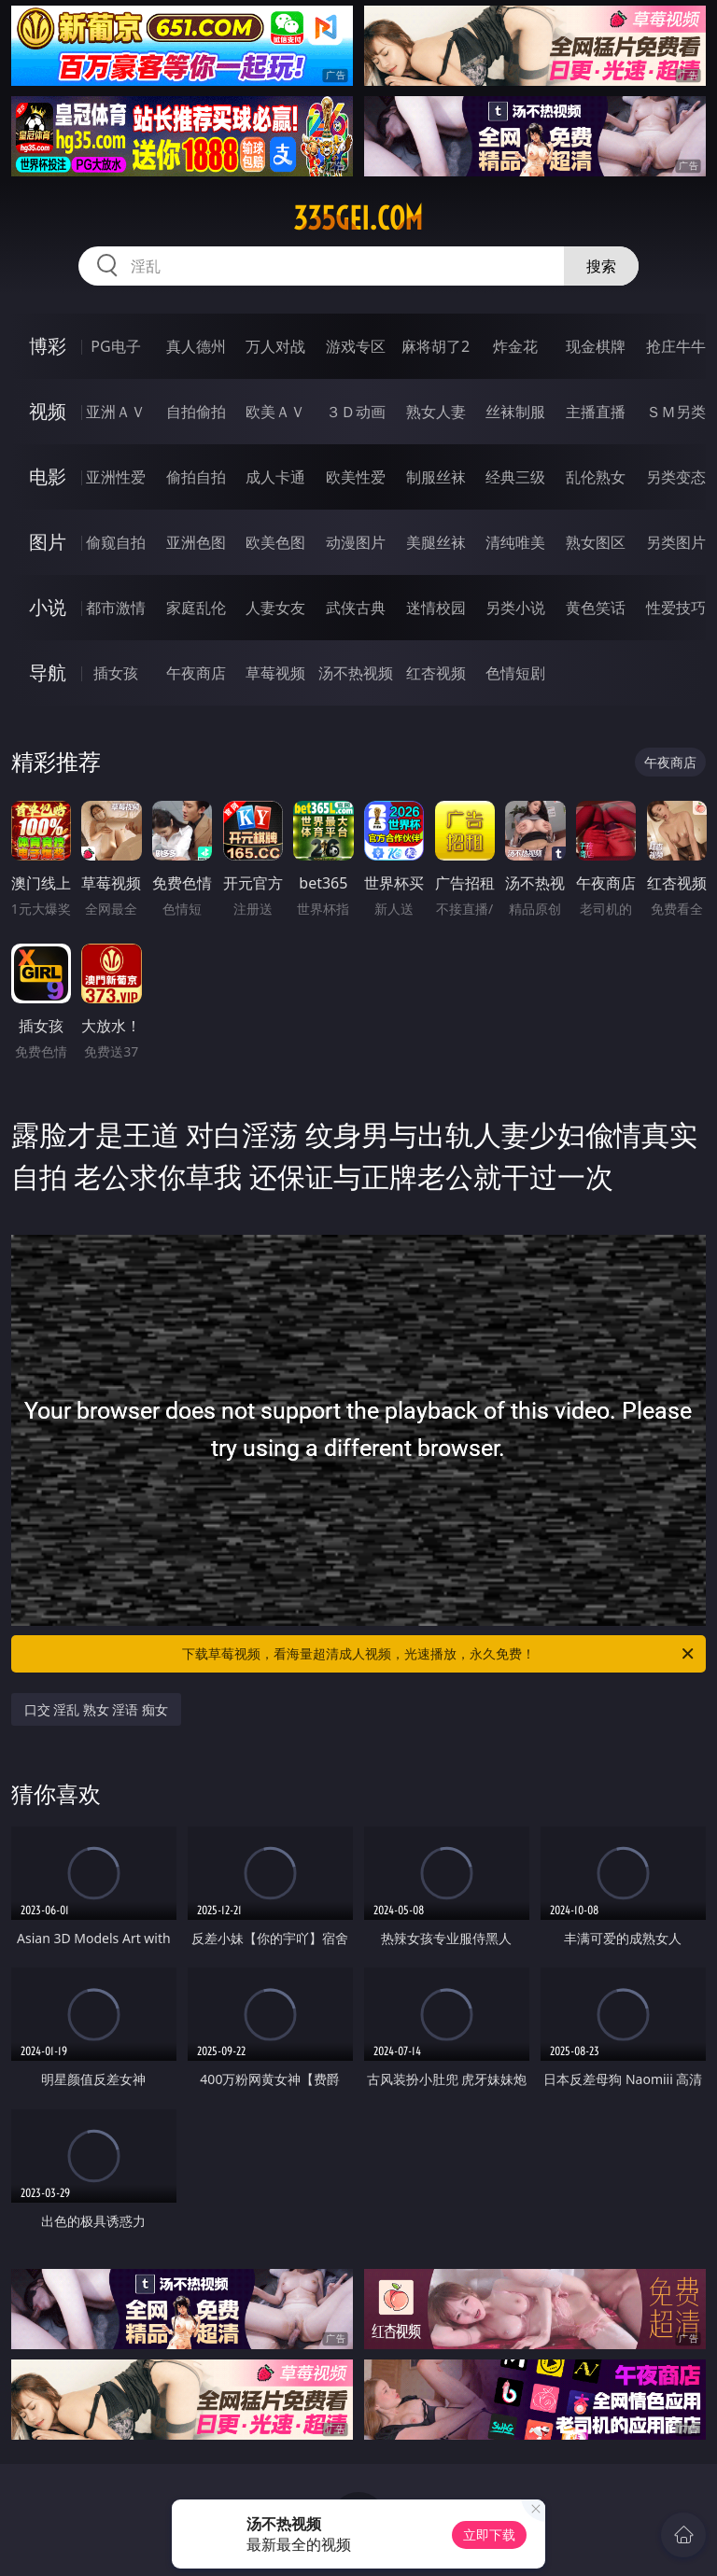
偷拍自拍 (196, 477)
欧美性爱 (356, 477)
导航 (47, 672)
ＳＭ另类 (676, 411)
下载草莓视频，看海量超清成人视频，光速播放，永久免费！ (439, 1654)
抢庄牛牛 (676, 346)
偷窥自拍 (116, 542)
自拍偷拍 (196, 411)
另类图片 (676, 542)
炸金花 (515, 346)
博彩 (47, 345)
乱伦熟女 (596, 477)
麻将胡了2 (435, 346)
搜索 (601, 266)
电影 (47, 476)
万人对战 (275, 346)
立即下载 (489, 2534)
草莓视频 (275, 673)
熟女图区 (596, 542)
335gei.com (358, 218)
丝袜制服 (515, 411)
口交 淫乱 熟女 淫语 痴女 (96, 1709)
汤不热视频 (355, 673)
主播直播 (596, 411)
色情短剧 (515, 673)
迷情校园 (436, 607)
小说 (47, 607)
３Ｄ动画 (356, 411)
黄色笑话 (596, 607)
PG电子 (115, 346)
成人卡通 (275, 477)
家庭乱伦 (196, 607)
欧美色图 (275, 542)
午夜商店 (196, 673)
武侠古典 (356, 607)
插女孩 (115, 673)
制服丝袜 (436, 477)
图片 (47, 541)
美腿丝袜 (436, 542)
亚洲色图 (196, 542)
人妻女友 (275, 607)
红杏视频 (436, 673)
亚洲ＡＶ (116, 411)
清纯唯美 (515, 542)
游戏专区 (356, 346)
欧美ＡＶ (275, 411)
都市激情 (116, 607)
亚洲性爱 (116, 477)
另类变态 (676, 477)
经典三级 (515, 477)
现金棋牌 (596, 346)
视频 (47, 411)
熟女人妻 (436, 411)
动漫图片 (356, 542)
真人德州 (196, 346)
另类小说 (515, 607)
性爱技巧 (676, 607)
